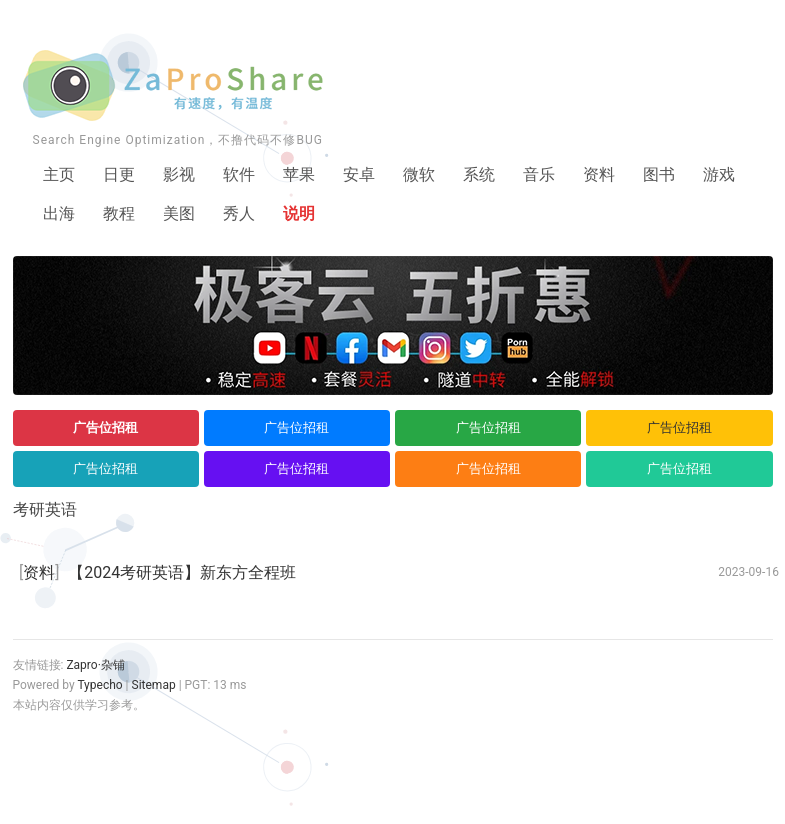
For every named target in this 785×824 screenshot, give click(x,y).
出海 (59, 213)
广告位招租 (105, 427)
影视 (179, 174)
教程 (119, 213)
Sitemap (154, 685)
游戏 (719, 174)
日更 (119, 174)
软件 (239, 174)
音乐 (539, 174)
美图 (179, 213)
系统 (479, 174)
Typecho (99, 685)
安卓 (359, 174)
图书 (659, 174)
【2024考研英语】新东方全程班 (182, 572)
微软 (419, 174)
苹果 (299, 174)
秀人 (239, 213)
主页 (59, 174)
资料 (599, 174)
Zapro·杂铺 (95, 665)
